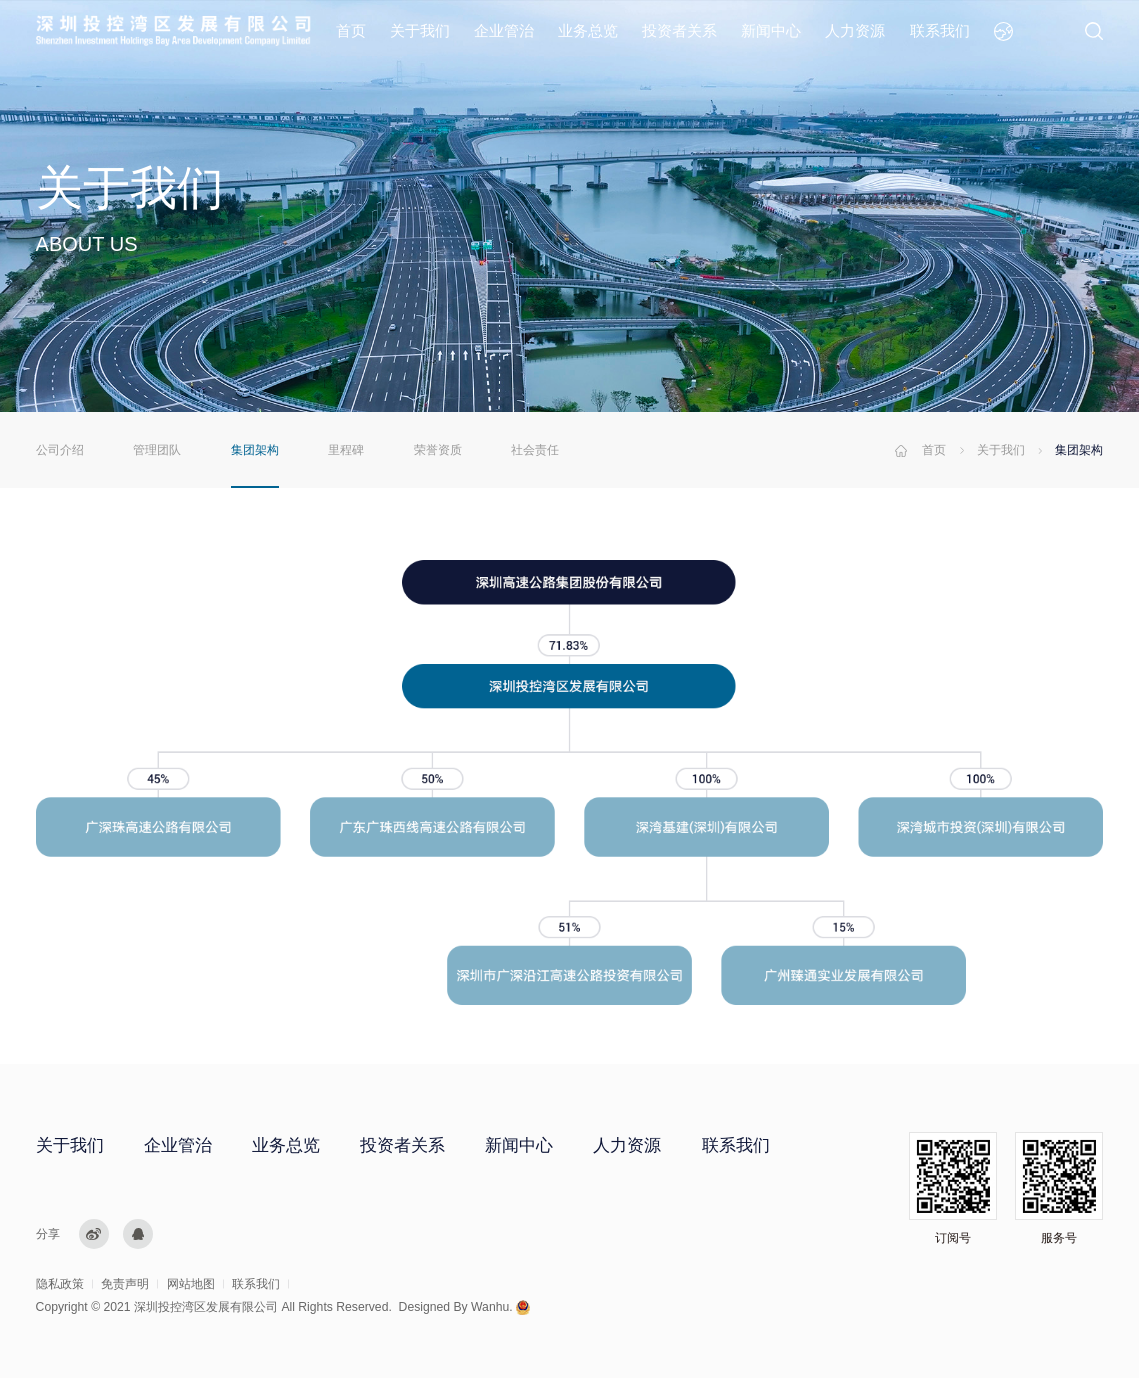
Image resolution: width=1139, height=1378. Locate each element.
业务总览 (588, 30)
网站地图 (191, 1284)
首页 (351, 30)
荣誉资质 (438, 450)
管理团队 (157, 450)
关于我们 (420, 30)
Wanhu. (492, 1307)
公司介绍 (60, 450)
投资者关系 (679, 30)
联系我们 (940, 30)
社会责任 (535, 450)
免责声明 (125, 1284)
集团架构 (255, 450)
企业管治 (504, 30)
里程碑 (346, 450)
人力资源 (855, 30)
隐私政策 (60, 1284)
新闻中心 (771, 30)
